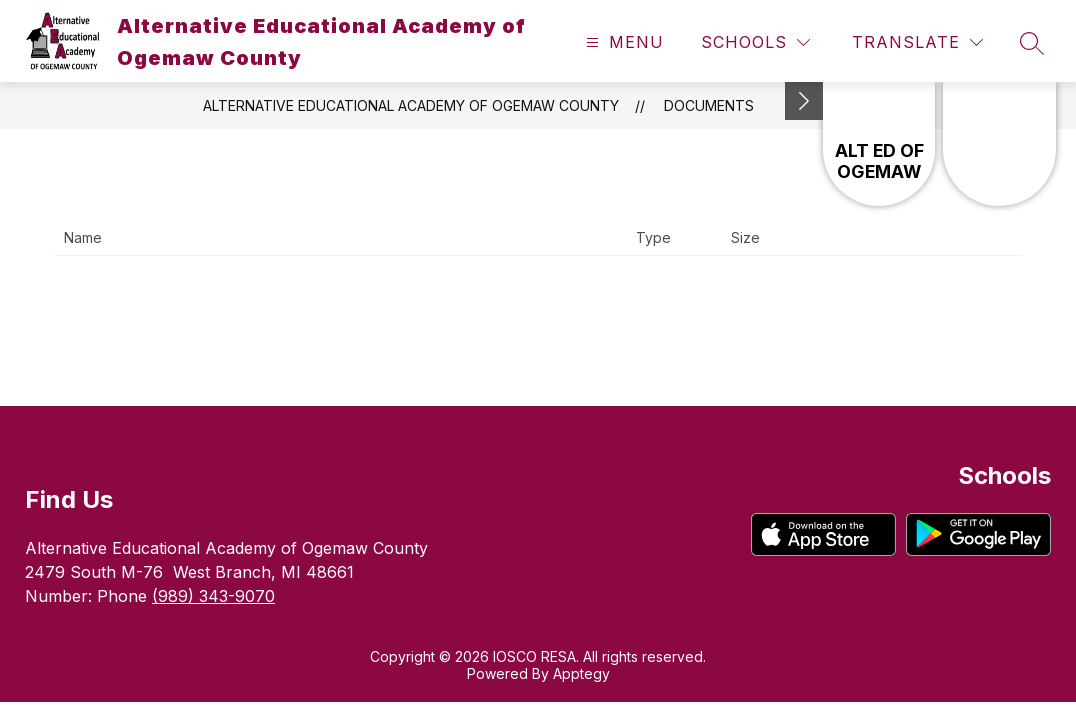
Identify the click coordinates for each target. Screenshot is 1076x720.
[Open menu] (622, 42)
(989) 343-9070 (213, 596)
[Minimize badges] (804, 101)
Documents (709, 105)
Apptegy (581, 673)
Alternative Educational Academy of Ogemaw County (411, 105)
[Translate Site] (917, 42)
